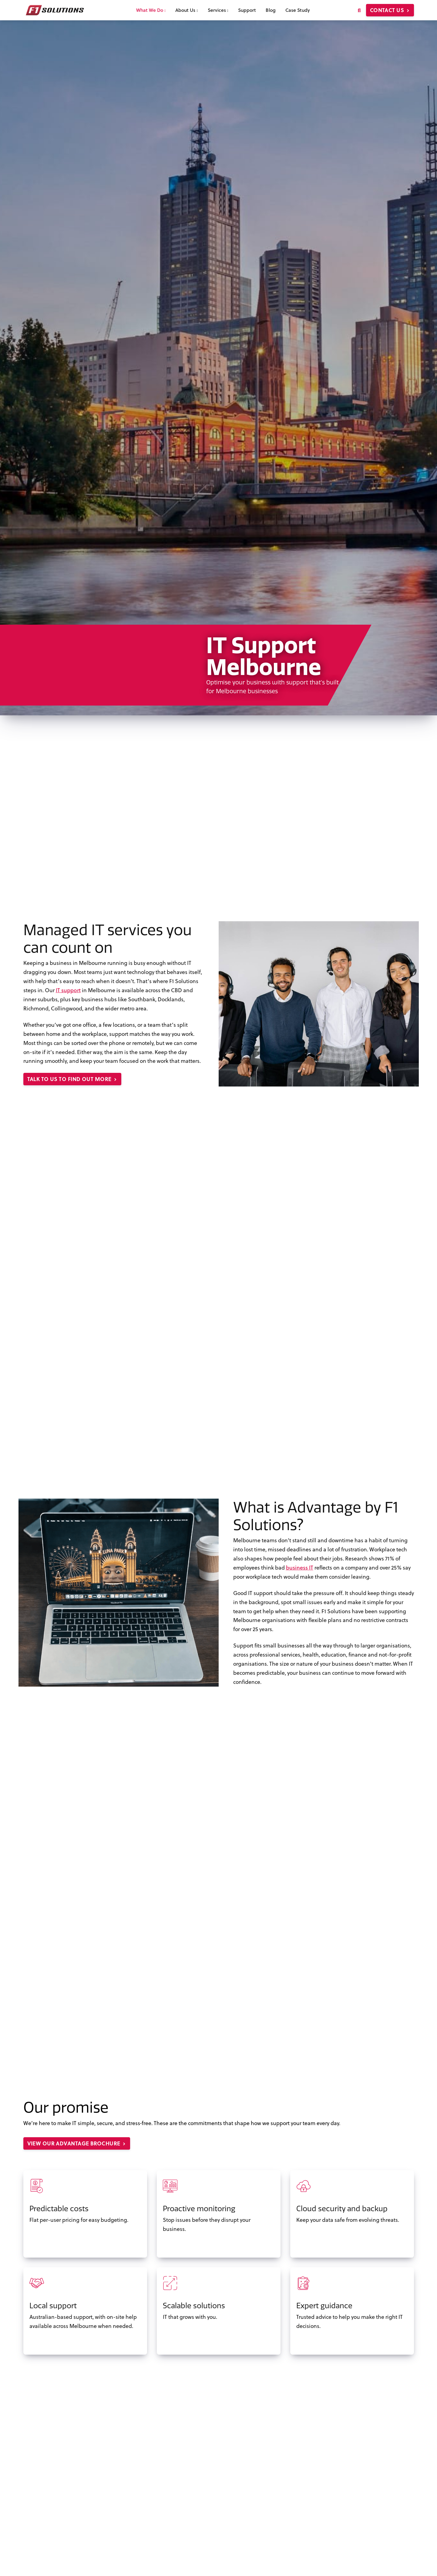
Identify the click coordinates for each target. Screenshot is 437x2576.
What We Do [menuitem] (151, 9)
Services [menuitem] (218, 9)
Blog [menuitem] (271, 9)
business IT (299, 1567)
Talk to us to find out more (72, 1079)
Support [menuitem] (247, 9)
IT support (68, 990)
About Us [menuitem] (186, 9)
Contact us (390, 10)
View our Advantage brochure (76, 2143)
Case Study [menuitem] (297, 9)
